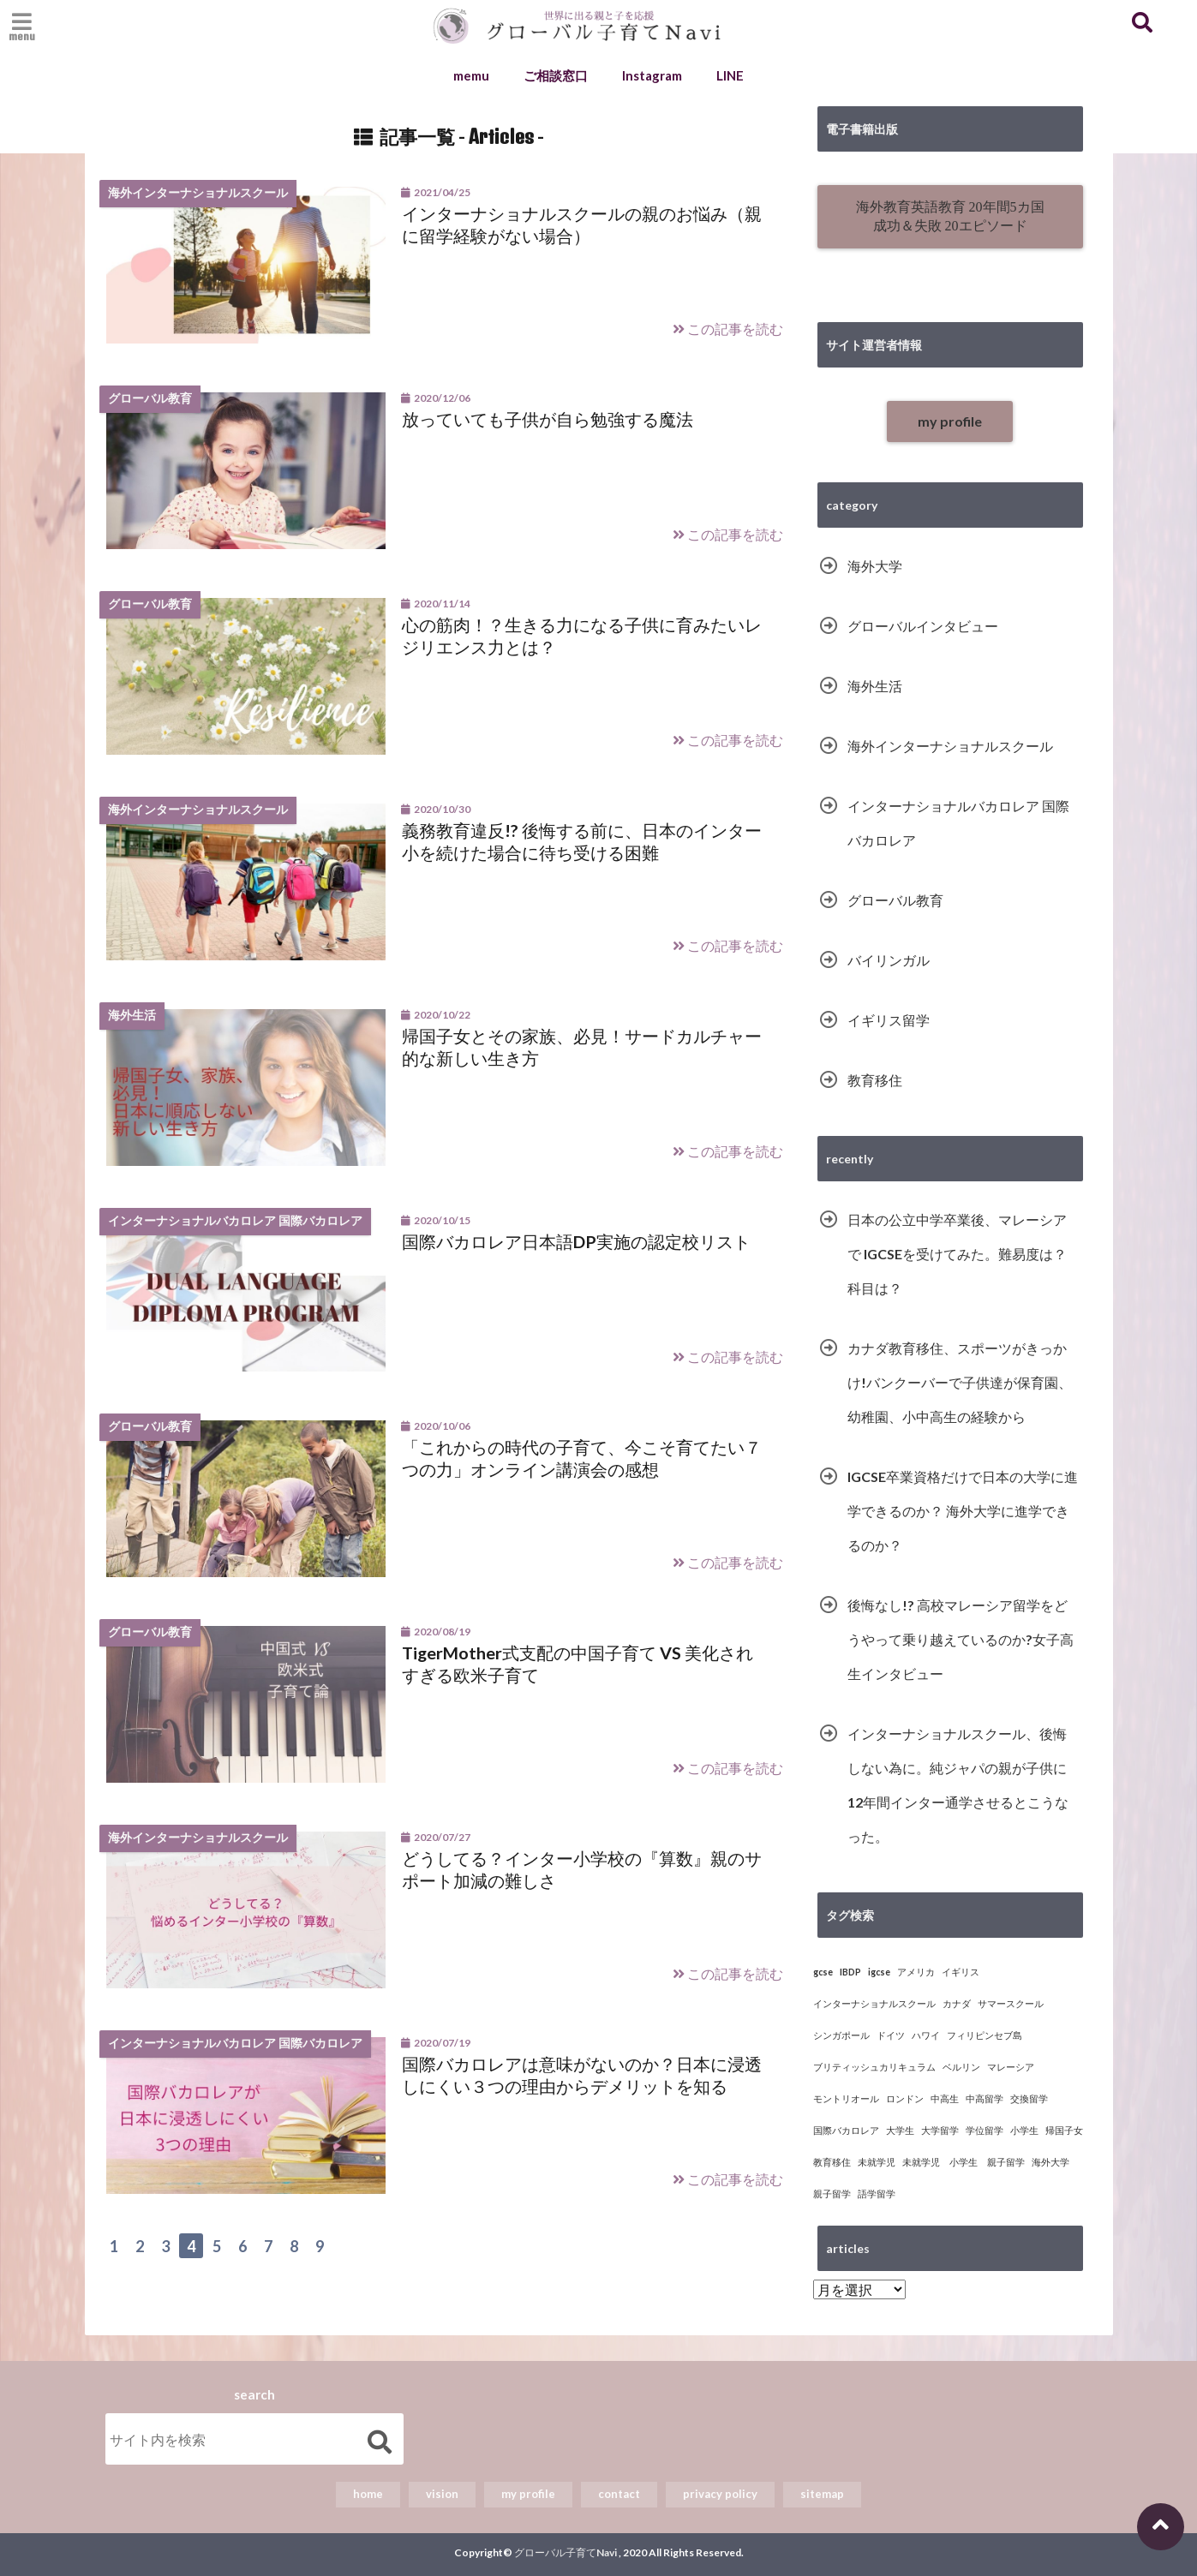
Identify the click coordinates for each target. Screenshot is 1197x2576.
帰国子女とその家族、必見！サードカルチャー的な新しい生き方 (582, 1046)
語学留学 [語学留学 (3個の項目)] (876, 2193)
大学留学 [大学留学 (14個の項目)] (940, 2130)
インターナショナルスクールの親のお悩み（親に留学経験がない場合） (582, 224)
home (368, 2494)
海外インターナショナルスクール (950, 746)
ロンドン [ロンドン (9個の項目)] (905, 2098)
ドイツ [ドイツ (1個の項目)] (891, 2035)
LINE (730, 75)
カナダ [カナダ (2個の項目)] (957, 2003)
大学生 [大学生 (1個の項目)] (900, 2130)
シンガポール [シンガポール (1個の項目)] (841, 2035)
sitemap (822, 2494)
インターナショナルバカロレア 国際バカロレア (958, 823)
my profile (950, 421)
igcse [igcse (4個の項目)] (879, 1971)
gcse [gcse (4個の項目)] (823, 1971)
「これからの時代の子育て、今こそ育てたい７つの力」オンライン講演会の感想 (582, 1458)
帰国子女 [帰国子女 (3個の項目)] (1064, 2130)
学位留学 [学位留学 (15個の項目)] (984, 2130)
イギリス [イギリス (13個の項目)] (960, 1971)
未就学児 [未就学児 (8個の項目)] (876, 2161)
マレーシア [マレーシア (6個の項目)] (1010, 2066)
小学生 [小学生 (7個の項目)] (1024, 2130)
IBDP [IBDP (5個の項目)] (850, 1971)
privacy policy (720, 2494)
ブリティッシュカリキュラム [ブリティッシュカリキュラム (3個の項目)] (874, 2066)
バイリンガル (888, 960)
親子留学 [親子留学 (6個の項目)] (832, 2193)
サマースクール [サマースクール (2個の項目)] (1011, 2003)
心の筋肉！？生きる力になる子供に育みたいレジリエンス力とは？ (582, 635)
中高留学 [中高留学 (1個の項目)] (984, 2098)
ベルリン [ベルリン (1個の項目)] (961, 2066)
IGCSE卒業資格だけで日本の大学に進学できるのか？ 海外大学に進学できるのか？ (962, 1510)
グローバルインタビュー (922, 626)
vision (442, 2494)
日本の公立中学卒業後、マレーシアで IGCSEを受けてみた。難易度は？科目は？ (957, 1253)
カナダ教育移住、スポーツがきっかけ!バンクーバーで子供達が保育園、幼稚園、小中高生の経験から (959, 1382)
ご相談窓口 (556, 75)
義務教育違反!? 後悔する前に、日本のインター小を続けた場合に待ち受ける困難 (582, 841)
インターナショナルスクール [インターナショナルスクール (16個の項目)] (874, 2003)
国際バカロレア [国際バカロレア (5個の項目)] (846, 2130)
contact (619, 2494)
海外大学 (874, 566)
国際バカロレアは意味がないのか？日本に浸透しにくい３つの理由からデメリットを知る (582, 2074)
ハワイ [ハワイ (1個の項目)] (926, 2035)
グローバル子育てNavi (565, 2552)
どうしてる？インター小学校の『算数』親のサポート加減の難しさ (582, 1869)
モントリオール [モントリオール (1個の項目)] (846, 2098)
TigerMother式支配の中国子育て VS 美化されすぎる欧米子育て (577, 1663)
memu (471, 75)
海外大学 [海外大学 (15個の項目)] (1050, 2161)
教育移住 (874, 1080)
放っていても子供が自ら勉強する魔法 (547, 419)
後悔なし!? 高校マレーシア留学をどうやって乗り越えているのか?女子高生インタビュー (960, 1639)
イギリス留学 (888, 1020)
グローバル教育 (895, 900)
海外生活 (874, 686)
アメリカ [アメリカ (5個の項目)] (916, 1971)
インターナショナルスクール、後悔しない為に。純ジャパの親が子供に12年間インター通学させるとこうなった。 (957, 1784)
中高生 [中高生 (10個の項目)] (945, 2098)
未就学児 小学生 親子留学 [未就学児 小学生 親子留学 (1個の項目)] (963, 2161)
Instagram (652, 75)
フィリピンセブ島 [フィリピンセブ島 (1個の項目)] (984, 2035)
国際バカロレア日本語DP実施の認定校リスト (576, 1241)
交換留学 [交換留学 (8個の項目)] (1029, 2098)
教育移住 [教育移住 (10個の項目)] (832, 2161)
